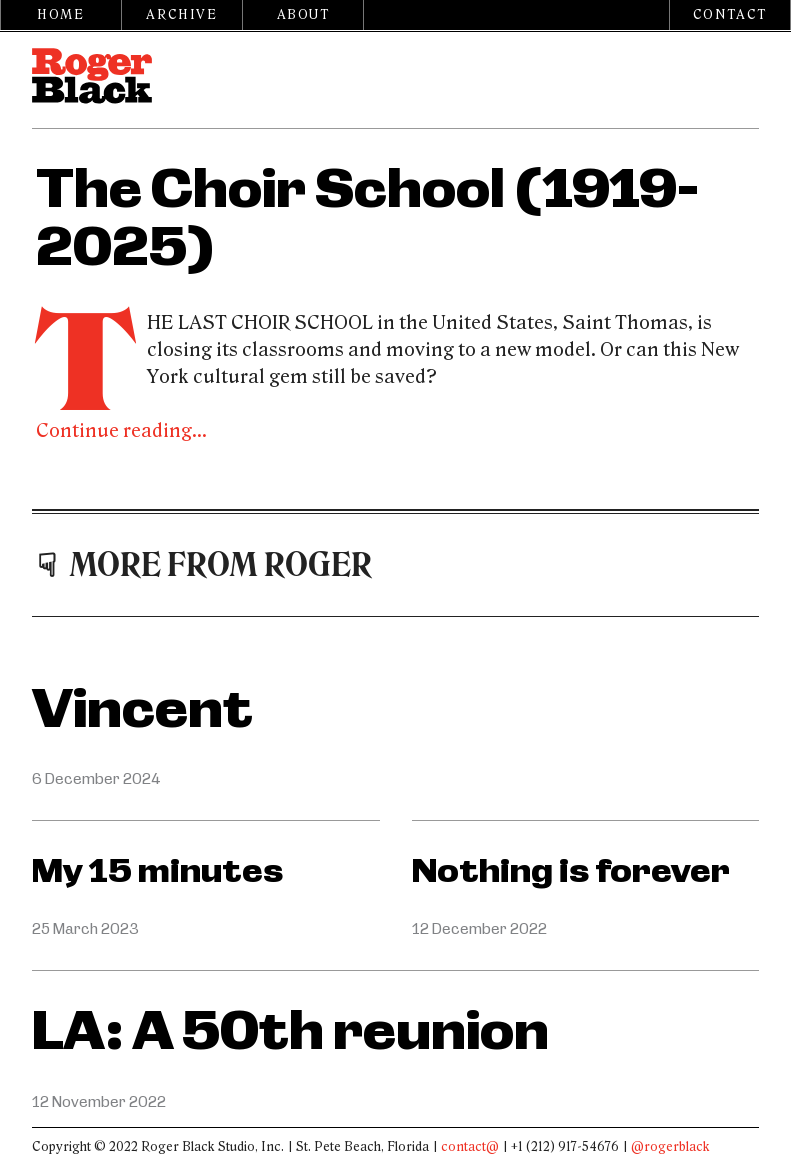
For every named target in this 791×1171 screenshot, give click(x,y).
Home (60, 15)
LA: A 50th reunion (290, 1031)
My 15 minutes (157, 871)
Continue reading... (121, 431)
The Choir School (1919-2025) (367, 219)
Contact (730, 15)
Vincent (142, 709)
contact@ (470, 1147)
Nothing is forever (571, 871)
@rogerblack (670, 1147)
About (303, 15)
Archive (181, 15)
